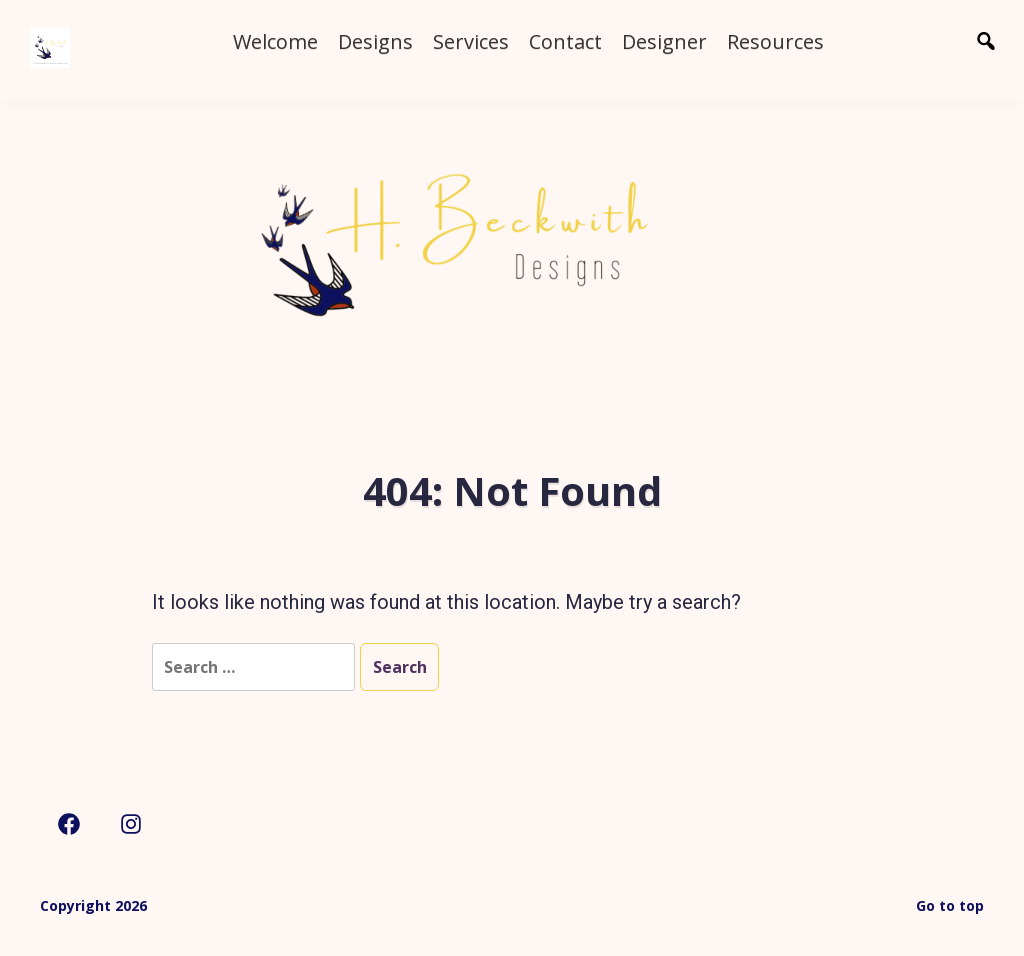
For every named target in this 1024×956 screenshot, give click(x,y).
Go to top (950, 905)
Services (471, 41)
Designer (664, 41)
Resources (775, 41)
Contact (565, 41)
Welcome (275, 41)
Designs (375, 41)
